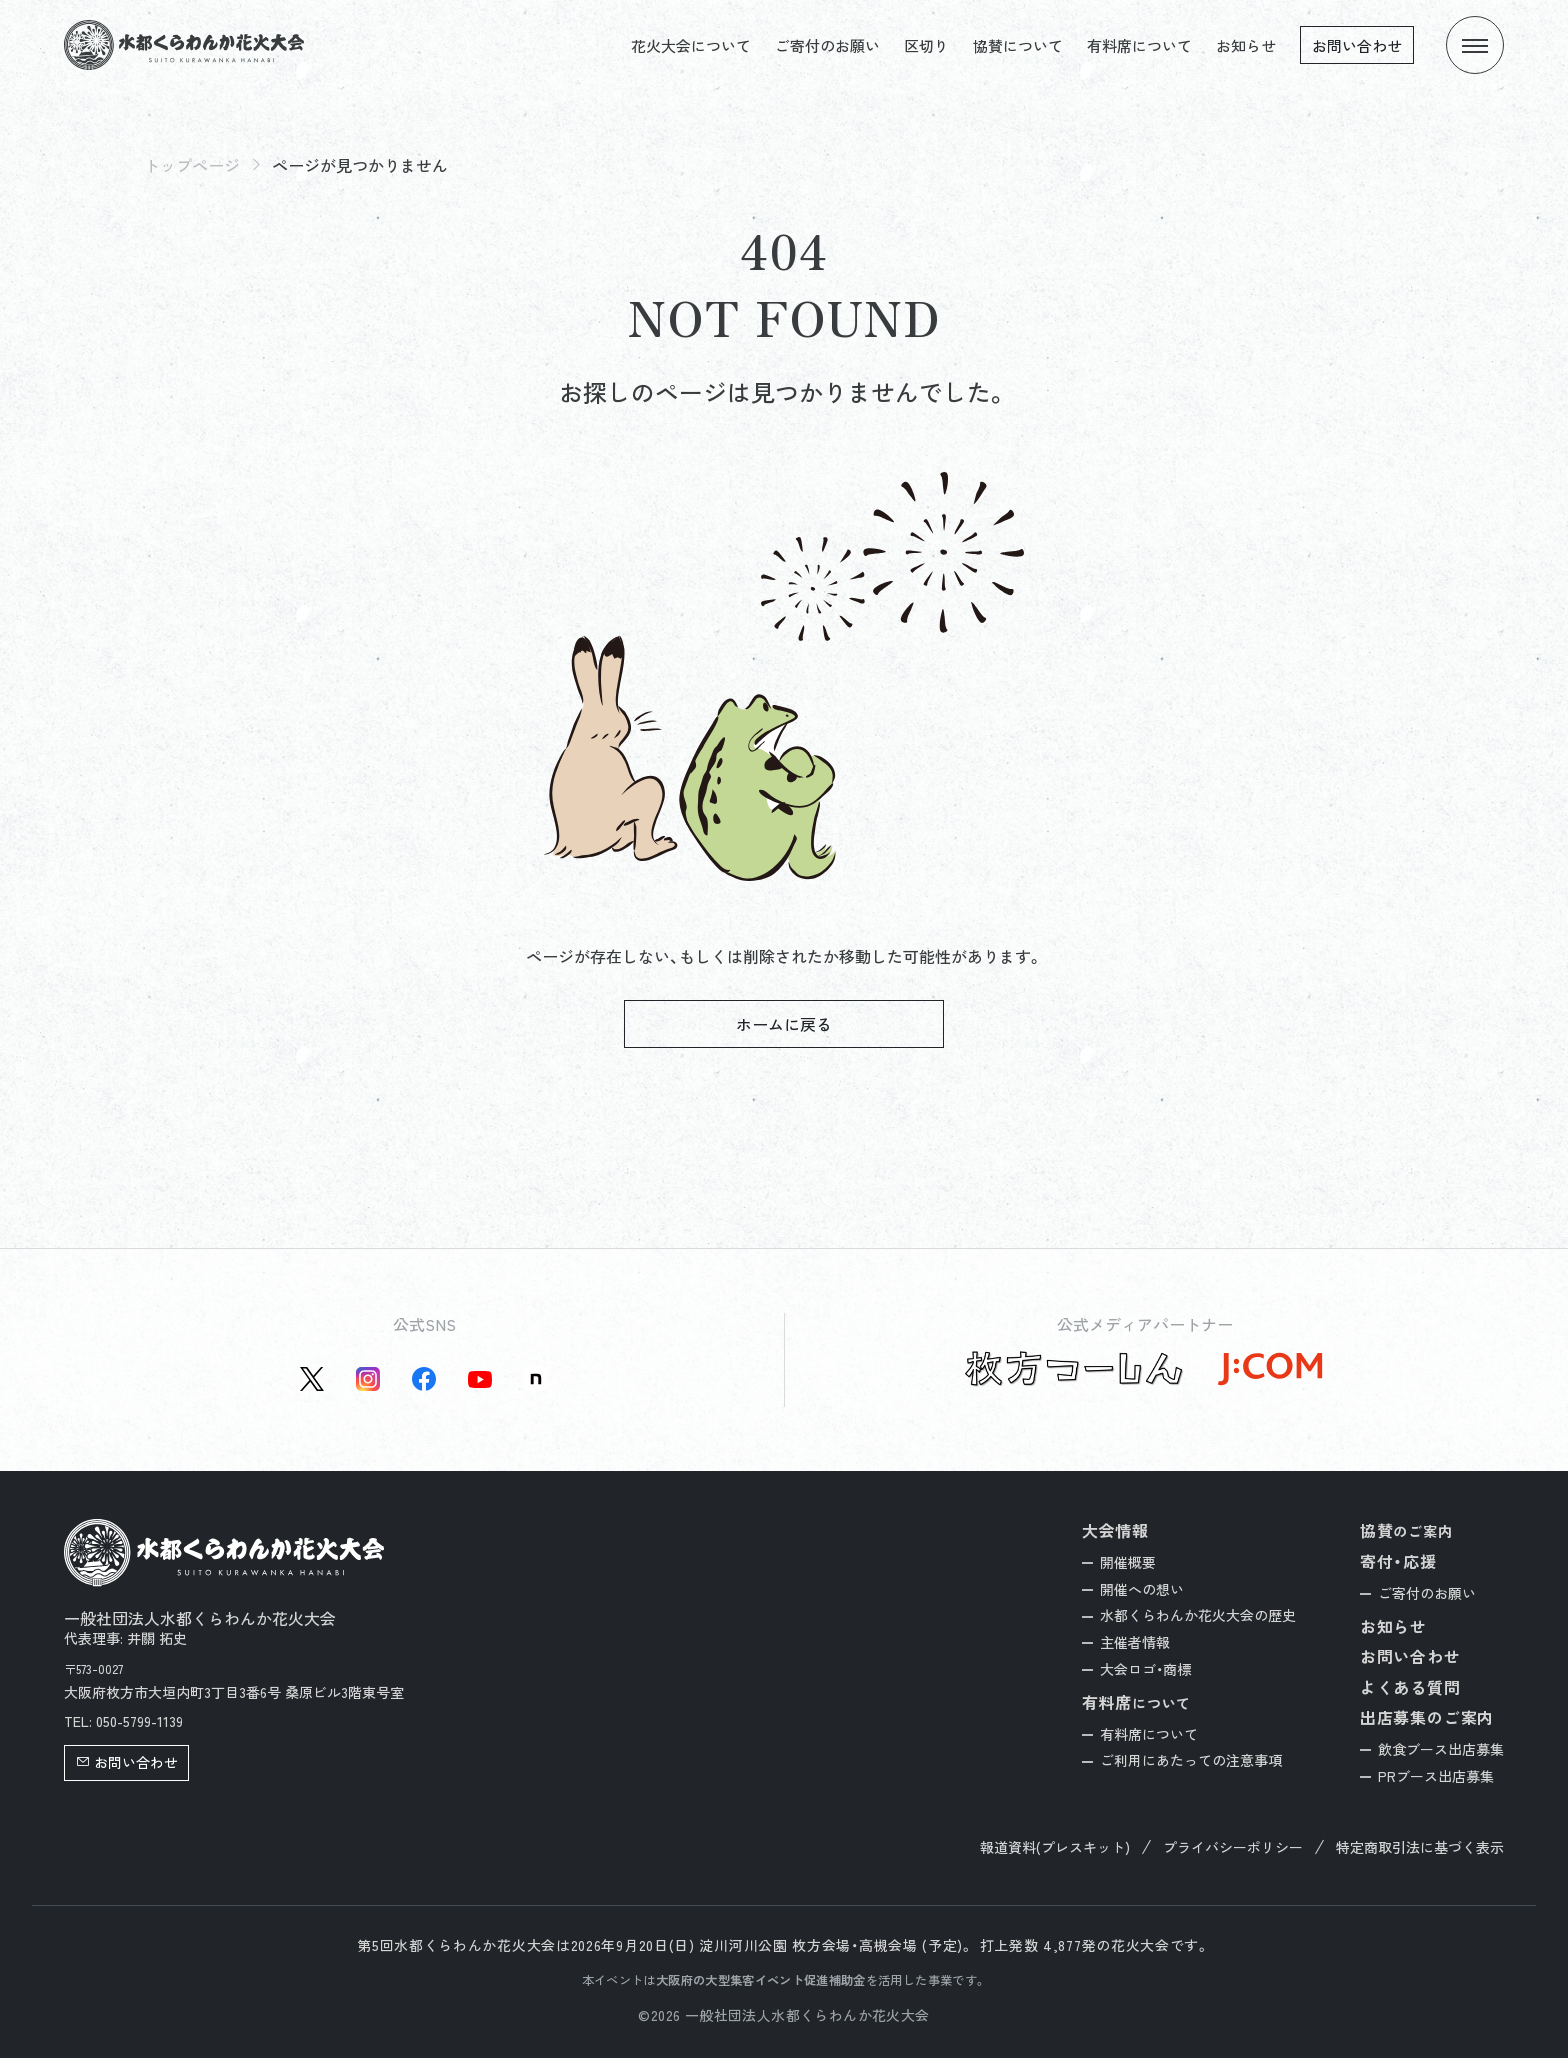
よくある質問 (1410, 1687)
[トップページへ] (184, 45)
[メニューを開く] (1475, 45)
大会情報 (1115, 1530)
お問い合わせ (1357, 45)
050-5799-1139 (139, 1721)
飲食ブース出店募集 (1441, 1749)
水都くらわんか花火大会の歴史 (1198, 1615)
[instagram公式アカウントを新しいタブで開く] (368, 1379)
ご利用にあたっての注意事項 (1191, 1760)
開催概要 (1128, 1562)
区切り (926, 45)
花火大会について (691, 45)
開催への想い (1142, 1589)
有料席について (1139, 45)
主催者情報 (1135, 1642)
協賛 (1406, 1530)
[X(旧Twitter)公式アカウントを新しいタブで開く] (312, 1379)
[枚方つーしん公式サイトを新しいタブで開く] (1074, 1369)
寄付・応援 (1398, 1561)
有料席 (1137, 1702)
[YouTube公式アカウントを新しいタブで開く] (480, 1379)
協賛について (1018, 45)
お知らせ (1246, 45)
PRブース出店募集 (1436, 1776)
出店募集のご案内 (1427, 1717)
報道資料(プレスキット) (1055, 1847)
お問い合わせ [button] (127, 1762)
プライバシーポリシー (1233, 1847)
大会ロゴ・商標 (1145, 1669)
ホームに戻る (784, 1024)
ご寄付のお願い (827, 45)
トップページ (192, 165)
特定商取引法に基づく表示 (1420, 1847)
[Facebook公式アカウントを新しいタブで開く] (424, 1379)
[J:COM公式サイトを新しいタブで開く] (1269, 1369)
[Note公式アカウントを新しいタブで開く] (536, 1379)
